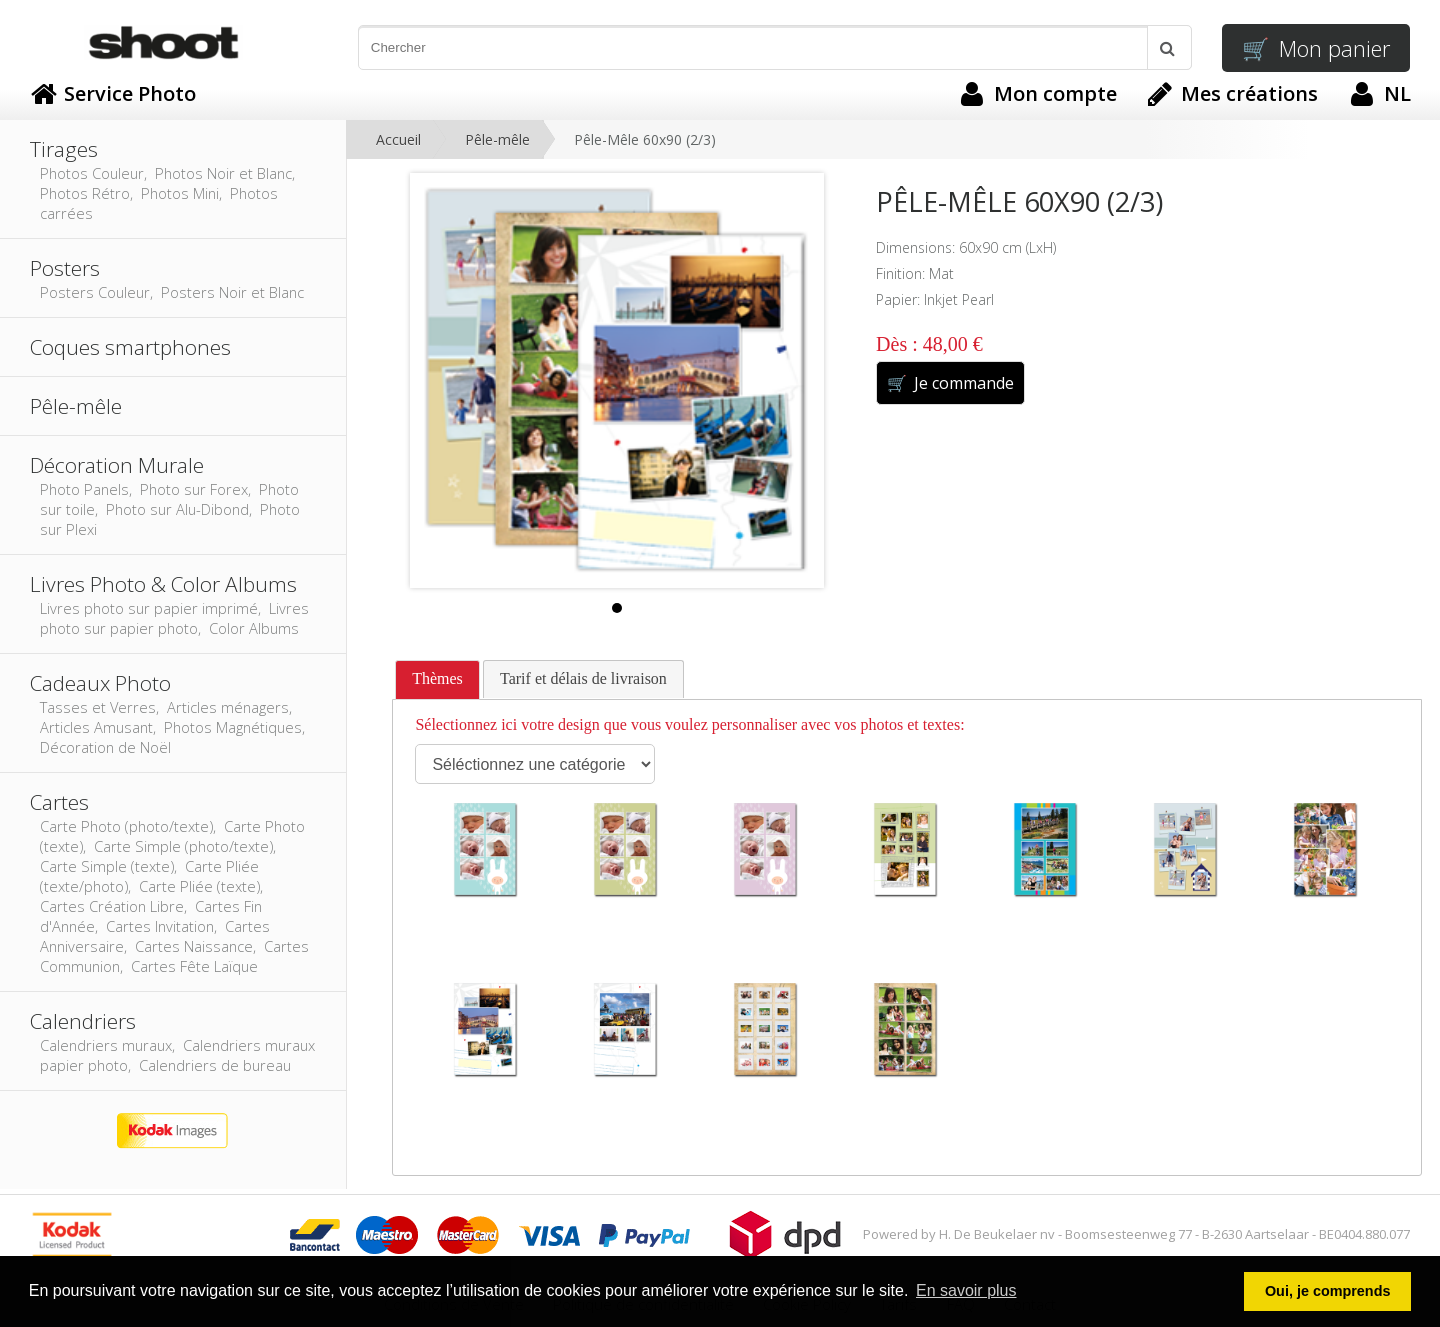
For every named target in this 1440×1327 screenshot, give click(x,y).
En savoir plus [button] (966, 1290)
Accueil (398, 139)
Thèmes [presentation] (437, 678)
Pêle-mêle (497, 139)
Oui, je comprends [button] (1328, 1291)
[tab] (437, 680)
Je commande (950, 383)
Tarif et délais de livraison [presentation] (583, 678)
